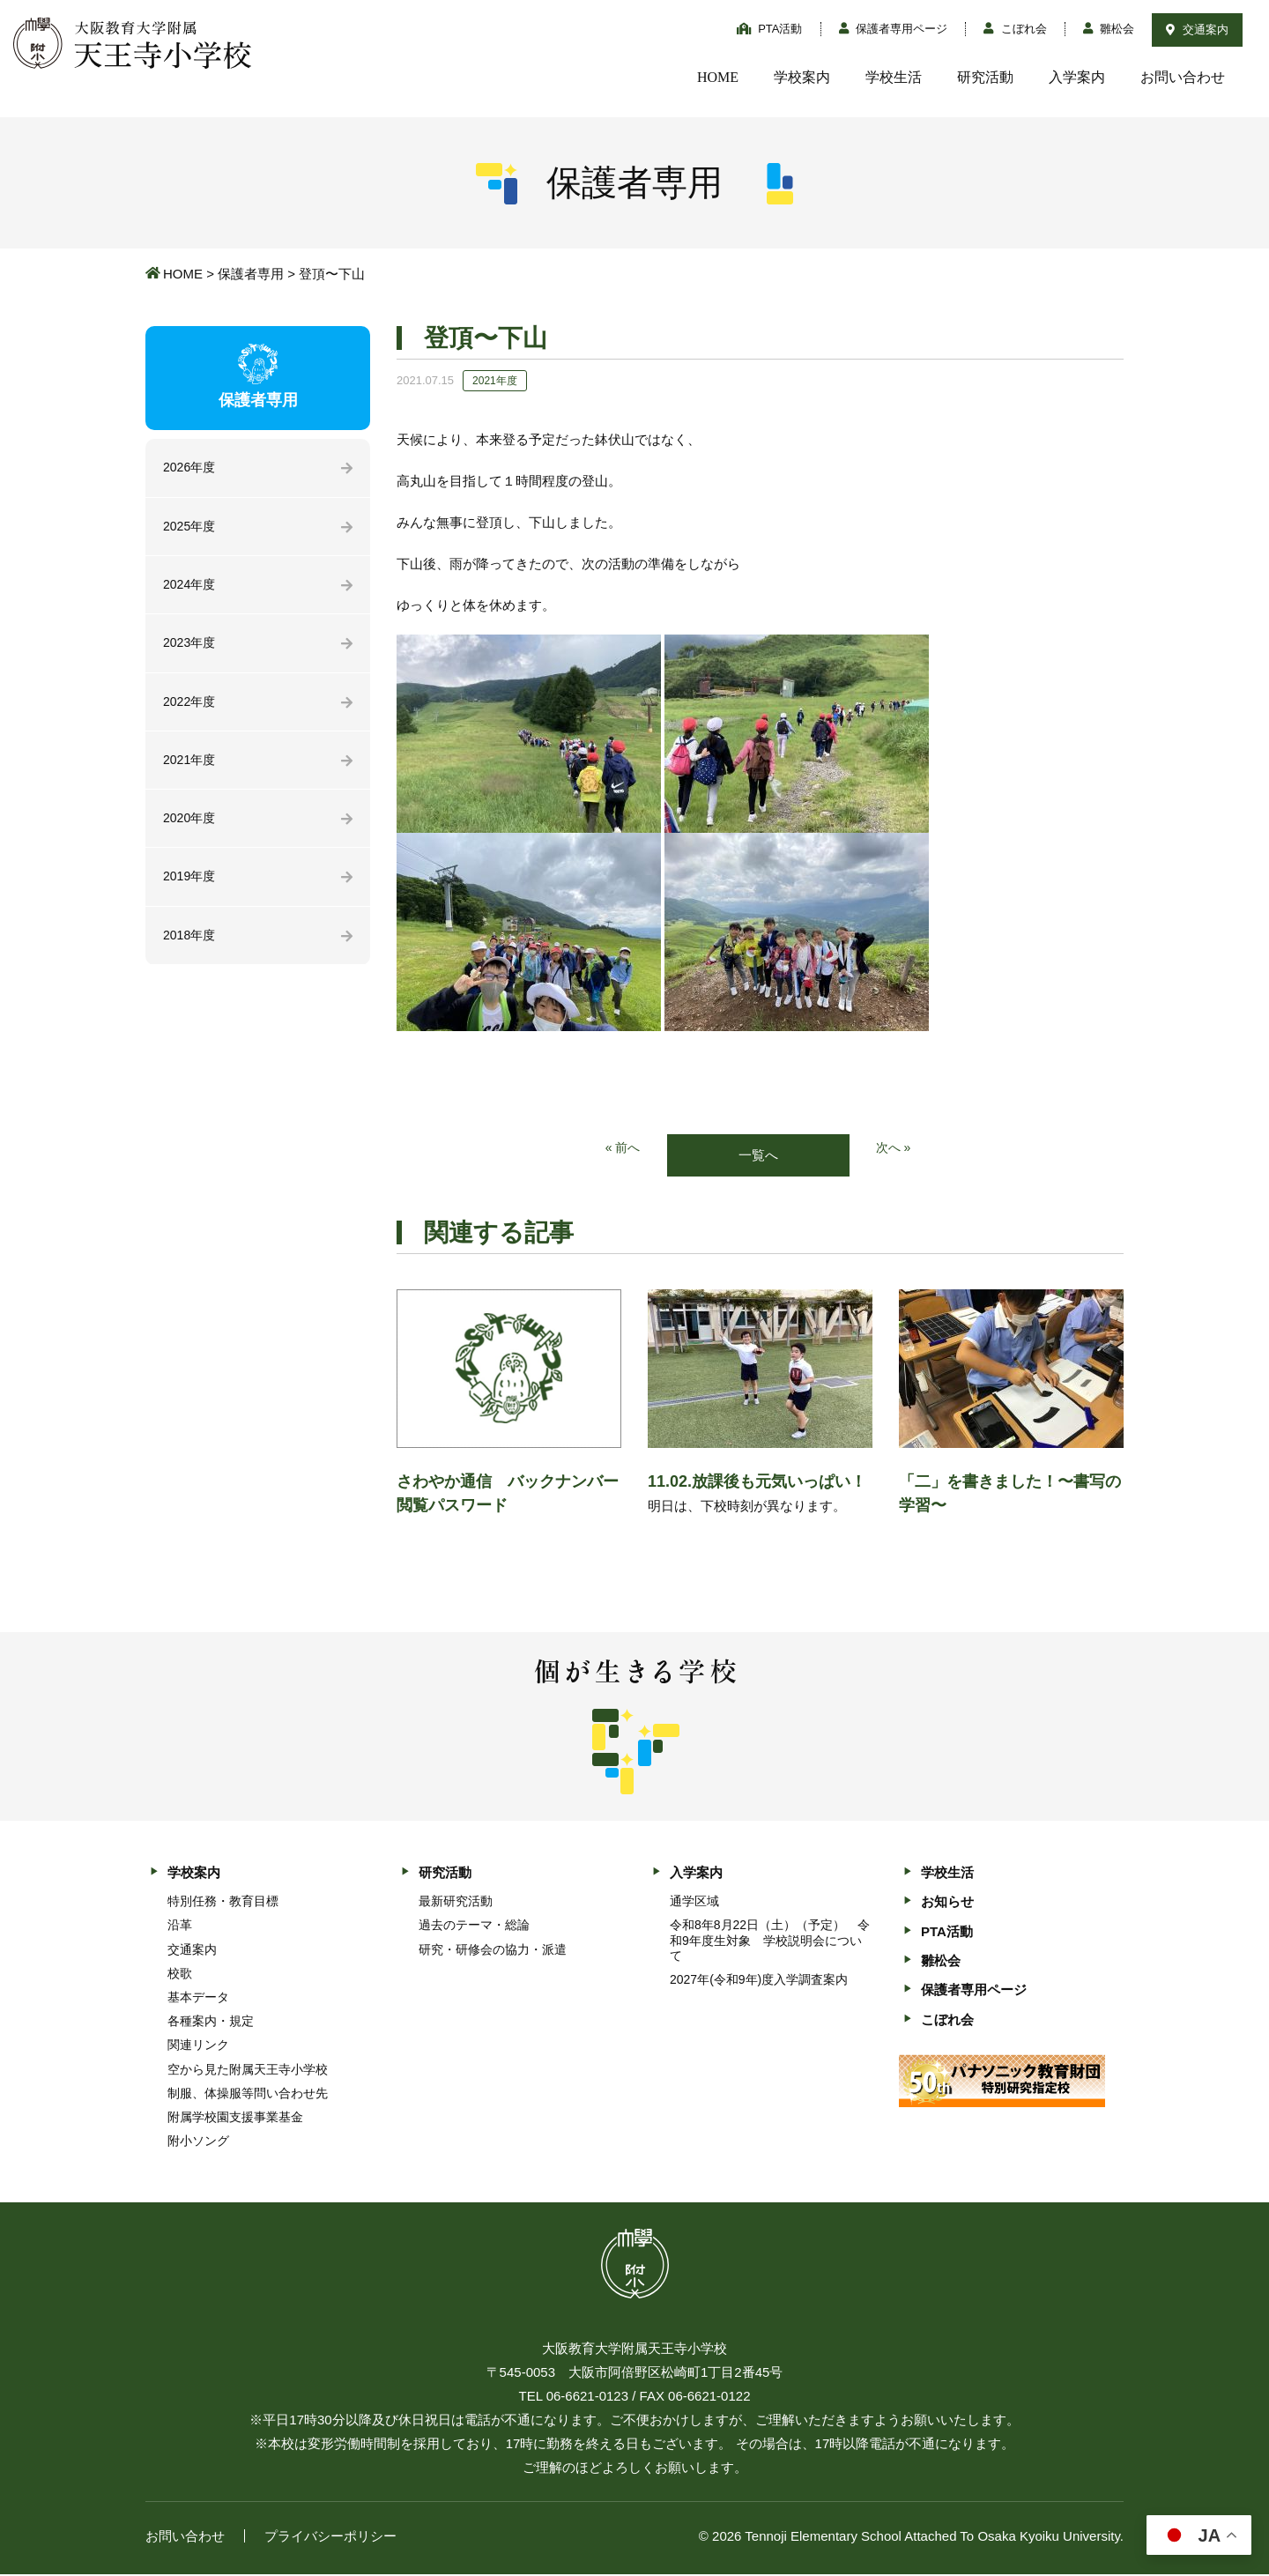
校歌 (179, 1974)
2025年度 (191, 528)
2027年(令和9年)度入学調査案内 (759, 1981)
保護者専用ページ (893, 28)
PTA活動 (770, 28)
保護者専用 (251, 273)
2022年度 (191, 708)
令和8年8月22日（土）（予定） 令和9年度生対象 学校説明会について (770, 1941)
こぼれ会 (1015, 28)
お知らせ (947, 1903)
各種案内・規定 (210, 2023)
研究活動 (985, 77)
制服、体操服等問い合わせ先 (247, 2095)
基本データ (198, 1999)
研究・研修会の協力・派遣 (493, 1950)
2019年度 (191, 887)
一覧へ (758, 1155)
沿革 (179, 1926)
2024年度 (191, 588)
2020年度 (191, 827)
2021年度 (191, 768)
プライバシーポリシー (330, 2537)
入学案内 (1077, 77)
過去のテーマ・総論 (474, 1926)
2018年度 (191, 947)
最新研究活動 (456, 1903)
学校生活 (893, 77)
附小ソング (198, 2142)
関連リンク (198, 2046)
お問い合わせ (1182, 77)
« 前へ (622, 1148)
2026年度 (191, 468)
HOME (717, 77)
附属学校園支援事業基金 (235, 2119)
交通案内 (1197, 29)
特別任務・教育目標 (222, 1903)
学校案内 (802, 77)
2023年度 (191, 648)
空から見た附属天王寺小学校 (247, 2070)
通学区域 (694, 1903)
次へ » (895, 1148)
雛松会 (1109, 28)
